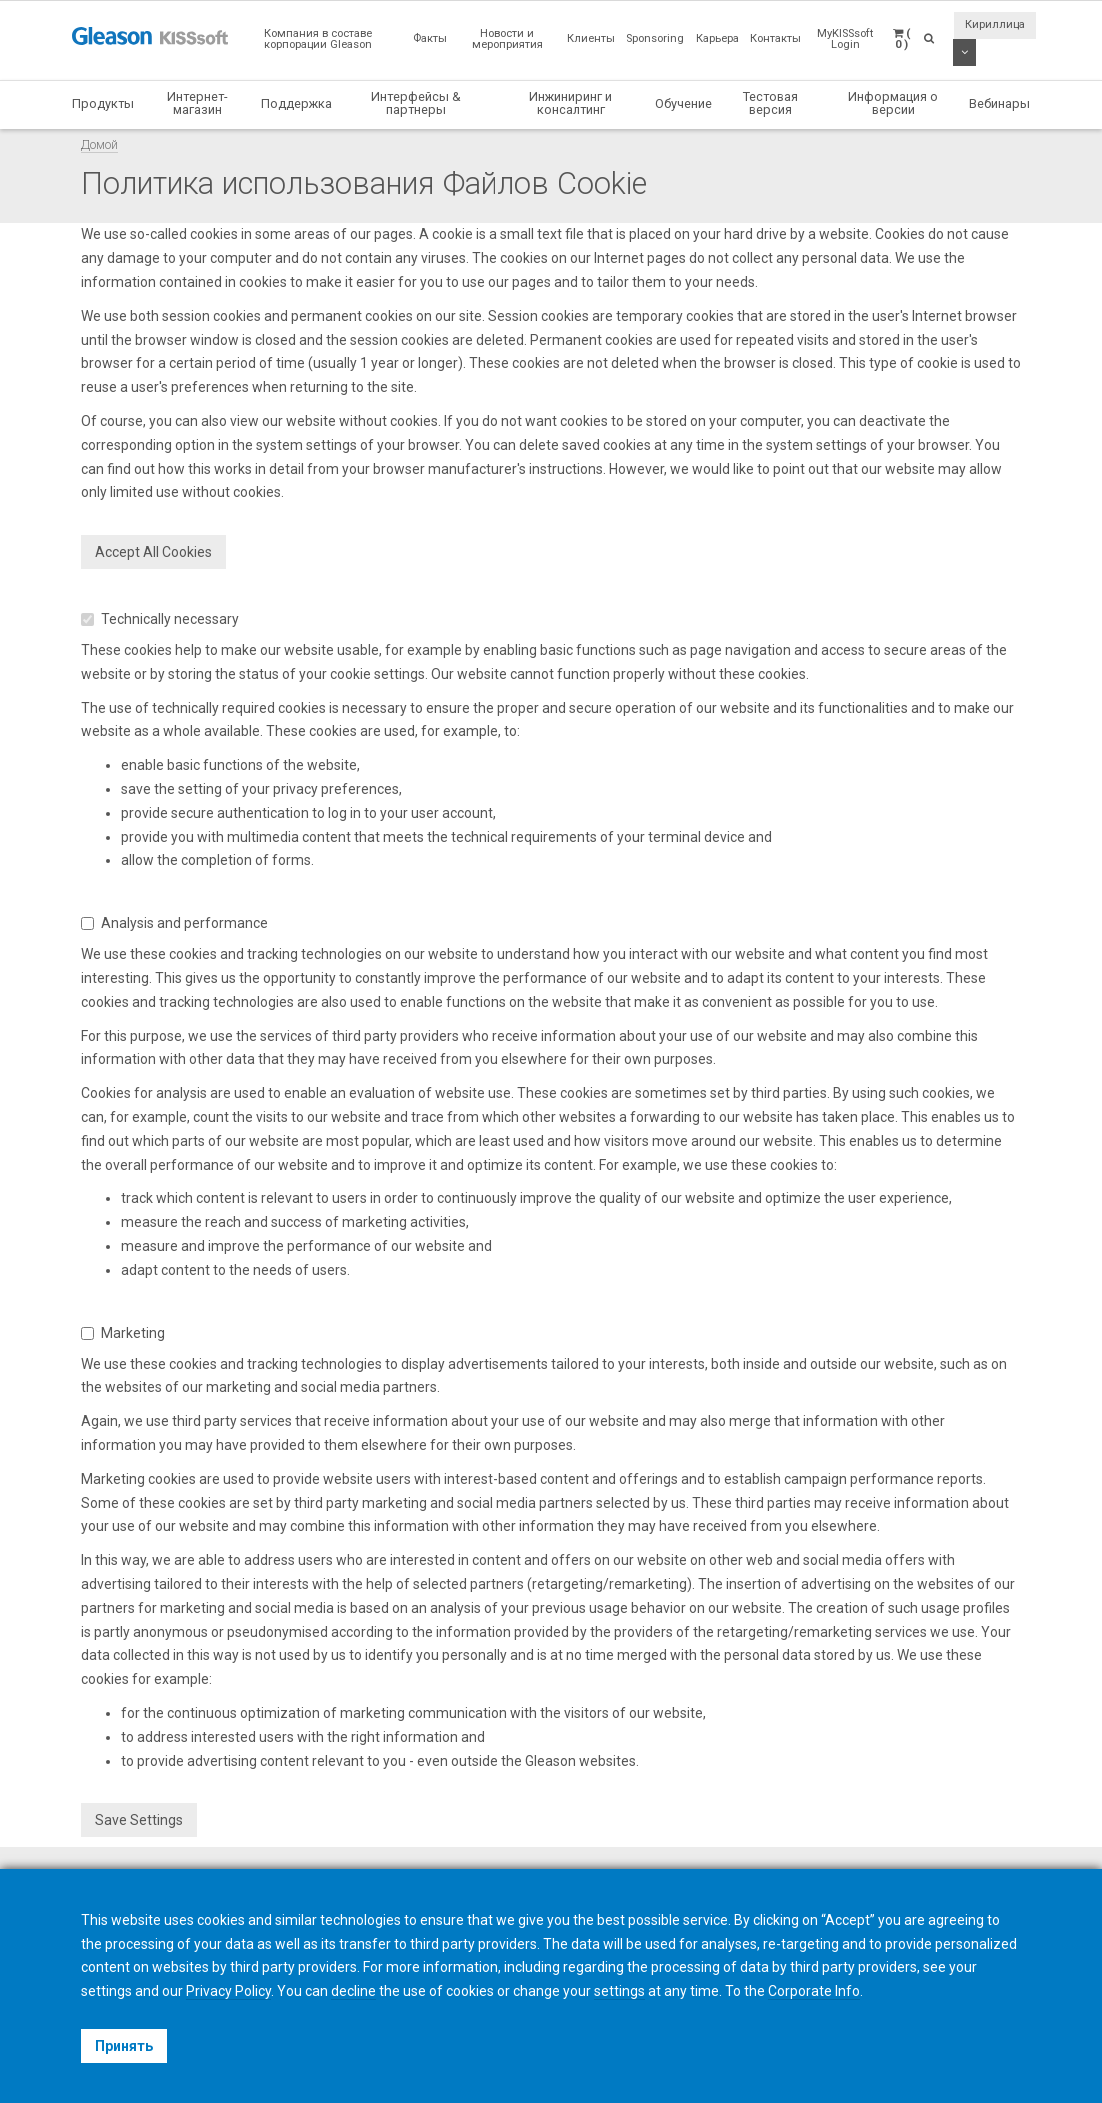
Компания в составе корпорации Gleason (318, 39)
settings (619, 1991)
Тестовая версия (770, 103)
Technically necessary (160, 619)
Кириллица (995, 24)
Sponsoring (655, 38)
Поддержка (296, 103)
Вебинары (999, 103)
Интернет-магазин (197, 103)
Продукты (103, 103)
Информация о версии (893, 103)
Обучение (683, 103)
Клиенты (591, 38)
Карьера (717, 38)
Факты (430, 38)
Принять (124, 2046)
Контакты (775, 38)
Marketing (123, 1333)
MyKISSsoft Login (845, 39)
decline (353, 1991)
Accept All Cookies (153, 552)
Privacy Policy (228, 1991)
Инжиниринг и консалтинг (570, 103)
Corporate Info (814, 1991)
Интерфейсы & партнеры (416, 103)
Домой (99, 144)
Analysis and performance (174, 923)
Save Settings (139, 1820)
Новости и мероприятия (507, 39)
